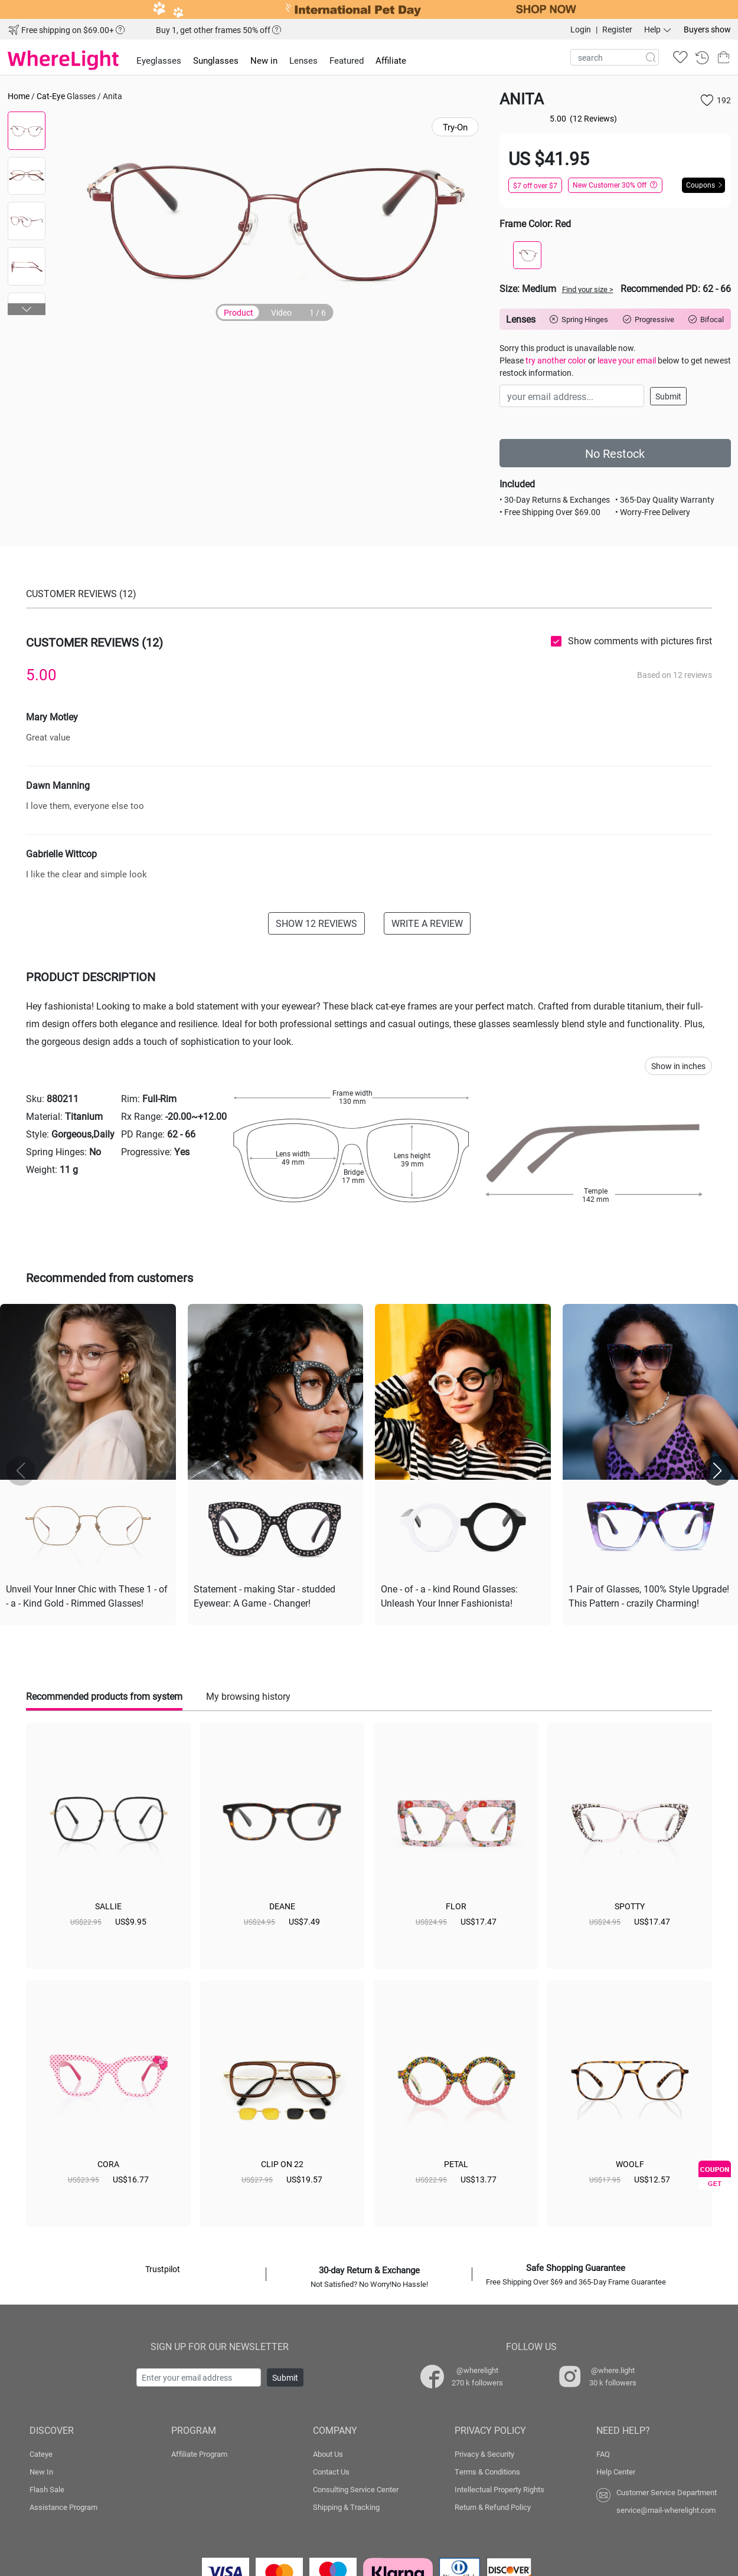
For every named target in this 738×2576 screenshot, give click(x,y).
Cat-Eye (51, 95)
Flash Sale (47, 2489)
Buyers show (707, 29)
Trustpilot (162, 2269)
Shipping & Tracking (346, 2507)
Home (19, 95)
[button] (27, 309)
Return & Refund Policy (493, 2507)
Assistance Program (63, 2507)
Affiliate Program (199, 2454)
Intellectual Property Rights (499, 2489)
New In (41, 2471)
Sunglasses (216, 60)
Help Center (615, 2471)
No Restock (615, 453)
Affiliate (390, 60)
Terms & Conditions (487, 2471)
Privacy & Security (484, 2454)
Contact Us (331, 2471)
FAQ (603, 2454)
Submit (668, 396)
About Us (328, 2454)
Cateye (41, 2454)
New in (263, 60)
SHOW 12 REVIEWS (316, 923)
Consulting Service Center (356, 2489)
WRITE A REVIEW (427, 923)
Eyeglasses (158, 60)
